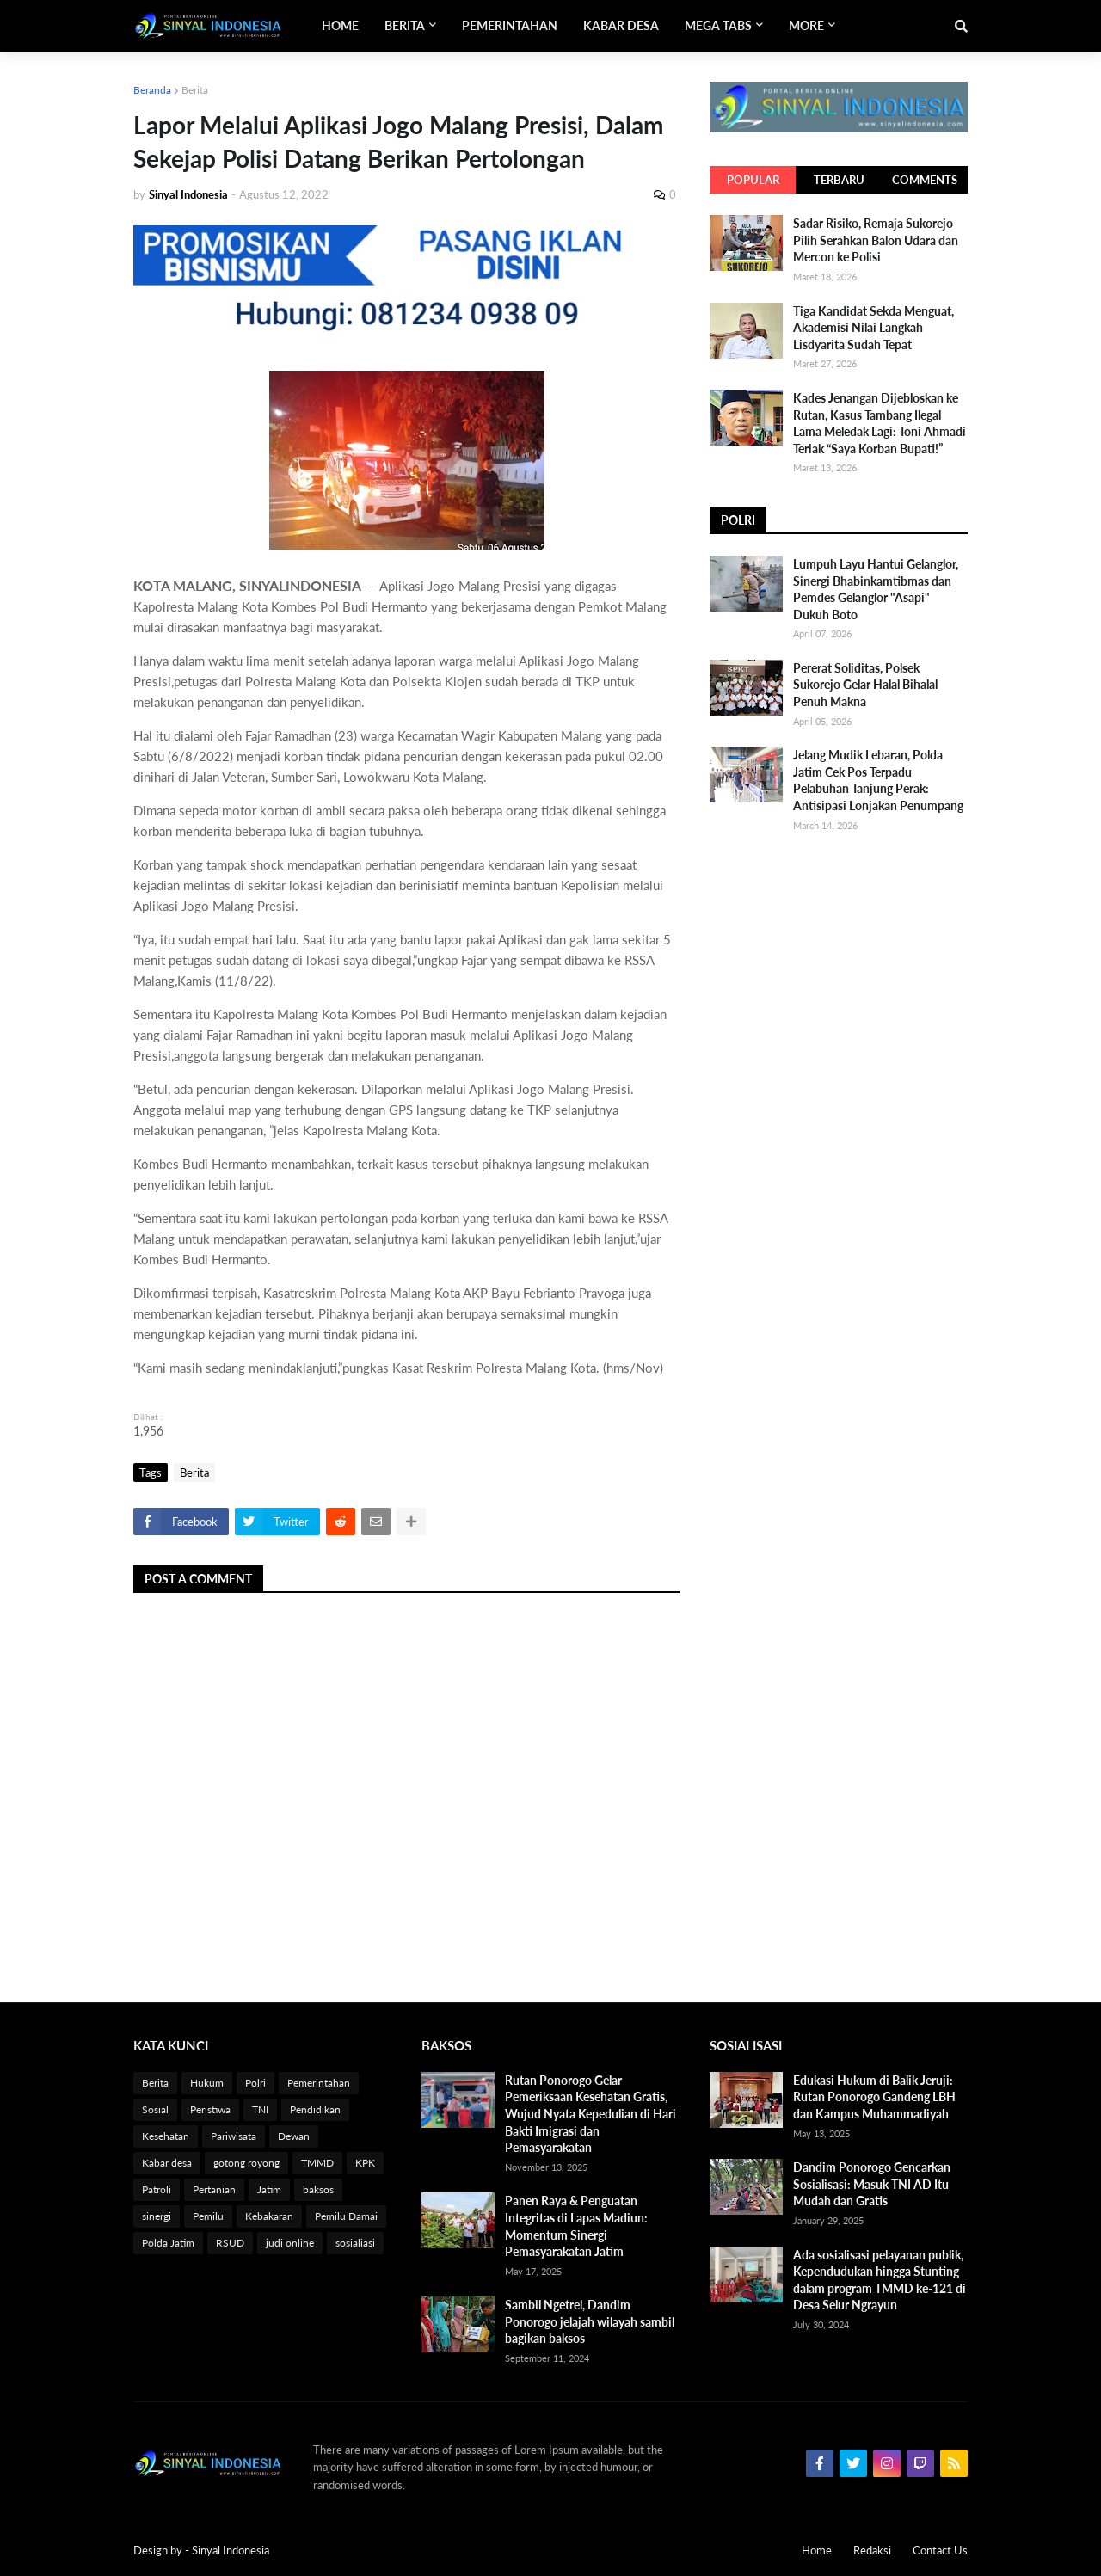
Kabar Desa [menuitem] (621, 25)
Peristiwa (210, 2109)
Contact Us (940, 2550)
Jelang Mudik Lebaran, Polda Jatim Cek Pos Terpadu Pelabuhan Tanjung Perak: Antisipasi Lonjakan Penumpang (878, 780)
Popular (753, 180)
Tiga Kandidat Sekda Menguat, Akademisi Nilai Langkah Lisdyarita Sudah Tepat (873, 328)
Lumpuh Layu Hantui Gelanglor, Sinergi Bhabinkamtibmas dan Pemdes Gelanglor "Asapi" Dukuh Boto (875, 589)
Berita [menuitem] (404, 25)
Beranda (152, 89)
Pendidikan (315, 2109)
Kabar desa (167, 2162)
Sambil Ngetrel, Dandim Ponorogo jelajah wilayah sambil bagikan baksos (589, 2321)
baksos (318, 2189)
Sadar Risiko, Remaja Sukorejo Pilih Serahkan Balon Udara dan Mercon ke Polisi (875, 240)
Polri (255, 2082)
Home (817, 2550)
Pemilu (208, 2216)
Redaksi (872, 2550)
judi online (290, 2242)
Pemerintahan (318, 2082)
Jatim (269, 2189)
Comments (924, 180)
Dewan (294, 2136)
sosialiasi (355, 2242)
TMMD (317, 2162)
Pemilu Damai (346, 2216)
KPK (365, 2162)
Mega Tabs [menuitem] (718, 25)
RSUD (230, 2242)
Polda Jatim (168, 2242)
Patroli (156, 2189)
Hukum (207, 2082)
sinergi (156, 2216)
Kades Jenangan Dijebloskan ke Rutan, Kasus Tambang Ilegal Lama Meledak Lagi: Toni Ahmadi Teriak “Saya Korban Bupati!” (879, 423)
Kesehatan (165, 2136)
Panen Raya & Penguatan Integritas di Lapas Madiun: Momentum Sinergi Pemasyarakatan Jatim (576, 2226)
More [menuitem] (806, 25)
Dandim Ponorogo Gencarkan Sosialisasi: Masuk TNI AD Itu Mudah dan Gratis (871, 2184)
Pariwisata (233, 2136)
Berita (194, 89)
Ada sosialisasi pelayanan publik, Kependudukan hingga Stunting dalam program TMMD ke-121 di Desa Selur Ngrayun (879, 2280)
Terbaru (839, 180)
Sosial (155, 2109)
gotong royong (246, 2162)
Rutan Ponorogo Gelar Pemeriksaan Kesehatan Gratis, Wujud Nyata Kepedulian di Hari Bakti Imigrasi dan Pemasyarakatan (590, 2114)
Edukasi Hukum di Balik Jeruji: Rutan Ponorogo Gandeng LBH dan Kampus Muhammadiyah (874, 2097)
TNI (260, 2109)
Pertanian (214, 2189)
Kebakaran (269, 2216)
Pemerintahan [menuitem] (509, 25)
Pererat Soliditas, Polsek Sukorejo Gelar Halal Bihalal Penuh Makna (865, 685)
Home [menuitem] (340, 25)
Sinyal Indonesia (230, 2550)
